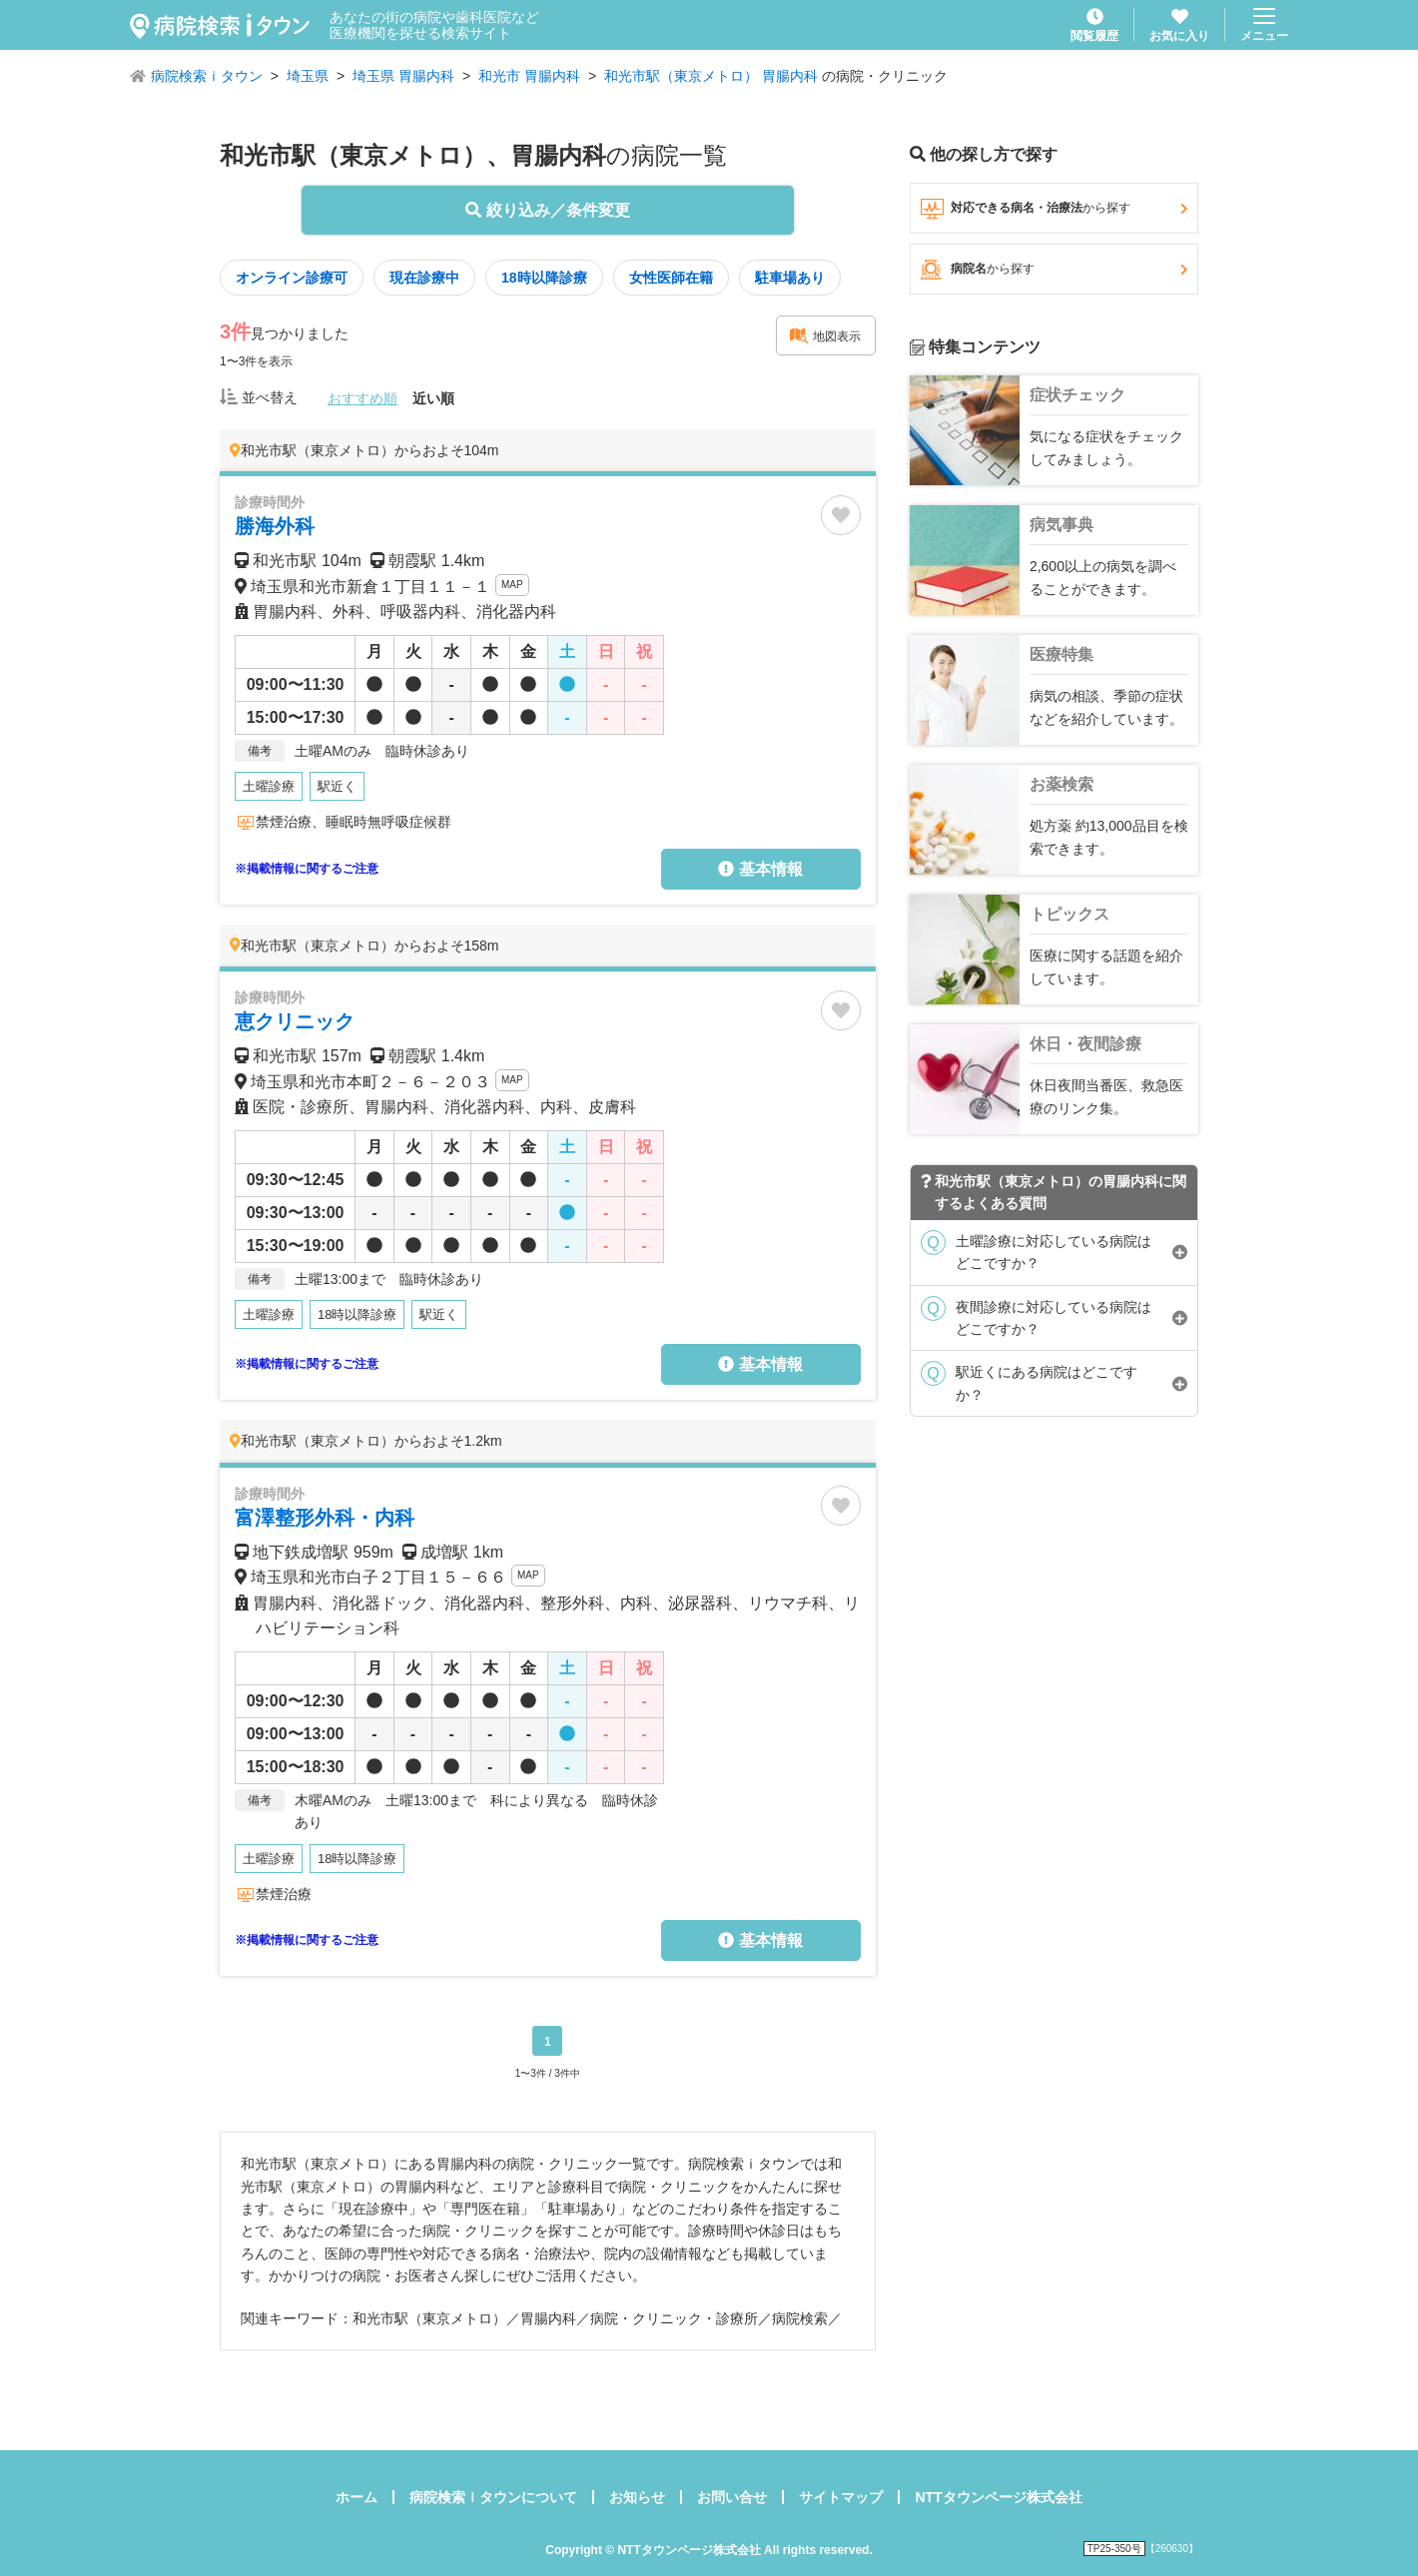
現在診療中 (424, 278)
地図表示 (825, 335)
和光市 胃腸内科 (529, 76)
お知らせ (637, 2497)
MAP (512, 584)
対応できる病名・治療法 (1054, 209)
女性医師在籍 (671, 278)
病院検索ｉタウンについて (493, 2497)
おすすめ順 (362, 398)
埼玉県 (308, 76)
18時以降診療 (544, 278)
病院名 (1054, 270)
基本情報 (760, 869)
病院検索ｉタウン (207, 76)
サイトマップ (841, 2497)
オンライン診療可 (292, 278)
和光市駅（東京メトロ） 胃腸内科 (711, 76)
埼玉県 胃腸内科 (403, 76)
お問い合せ (732, 2497)
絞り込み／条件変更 (547, 210)
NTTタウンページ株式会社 (998, 2497)
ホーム (356, 2497)
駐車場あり (790, 278)
